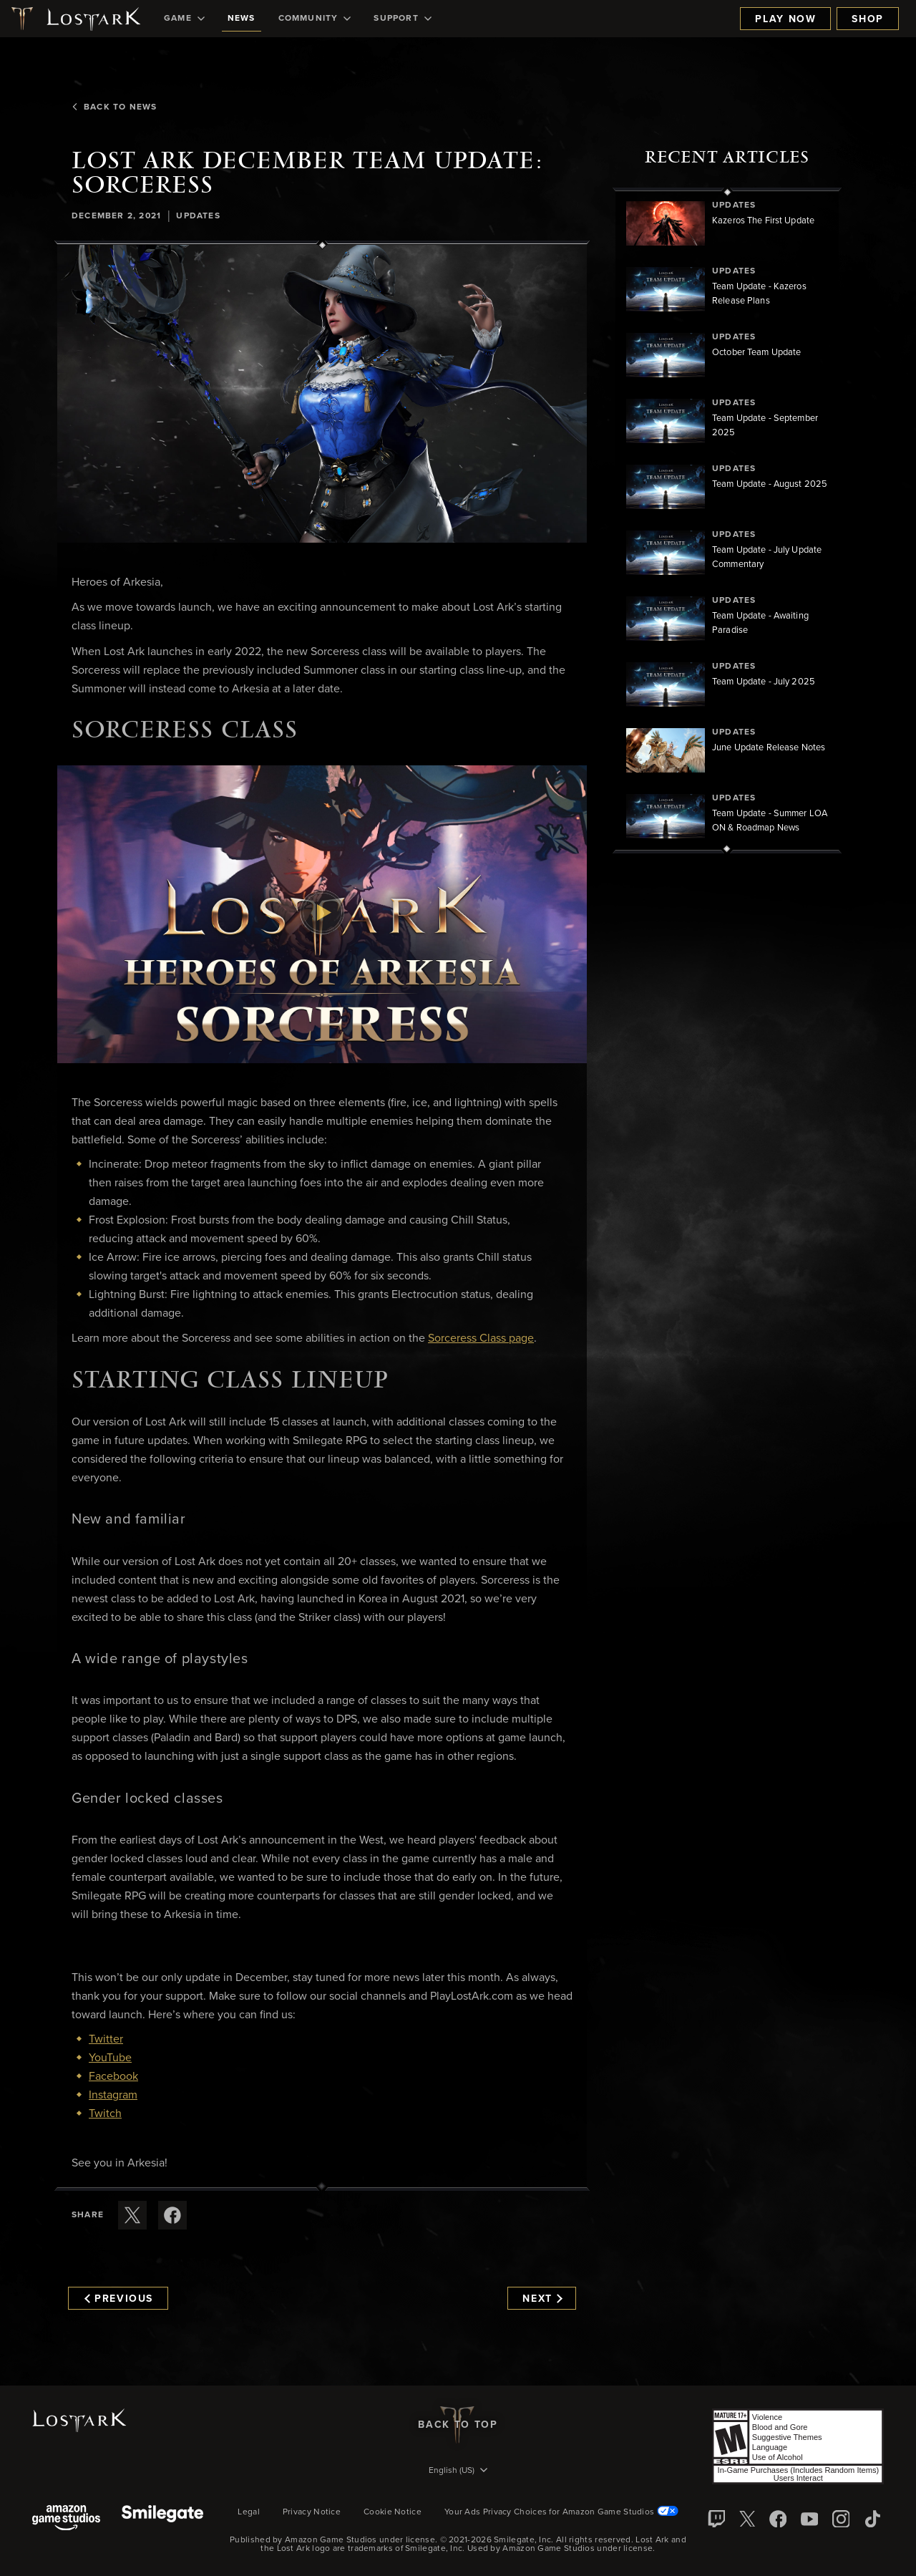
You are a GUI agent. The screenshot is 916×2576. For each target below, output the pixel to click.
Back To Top (457, 2424)
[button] (322, 394)
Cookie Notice (393, 2512)
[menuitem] (184, 18)
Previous (118, 2299)
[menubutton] (458, 2471)
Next (542, 2299)
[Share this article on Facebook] (172, 2215)
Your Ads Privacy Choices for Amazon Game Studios (561, 2512)
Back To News (114, 107)
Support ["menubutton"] (402, 18)
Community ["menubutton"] (314, 18)
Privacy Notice (312, 2512)
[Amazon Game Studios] (66, 2519)
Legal (249, 2512)
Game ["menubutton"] (184, 18)
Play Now (785, 19)
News (241, 18)
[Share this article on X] (132, 2215)
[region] (727, 520)
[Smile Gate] (162, 2519)
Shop (868, 19)
